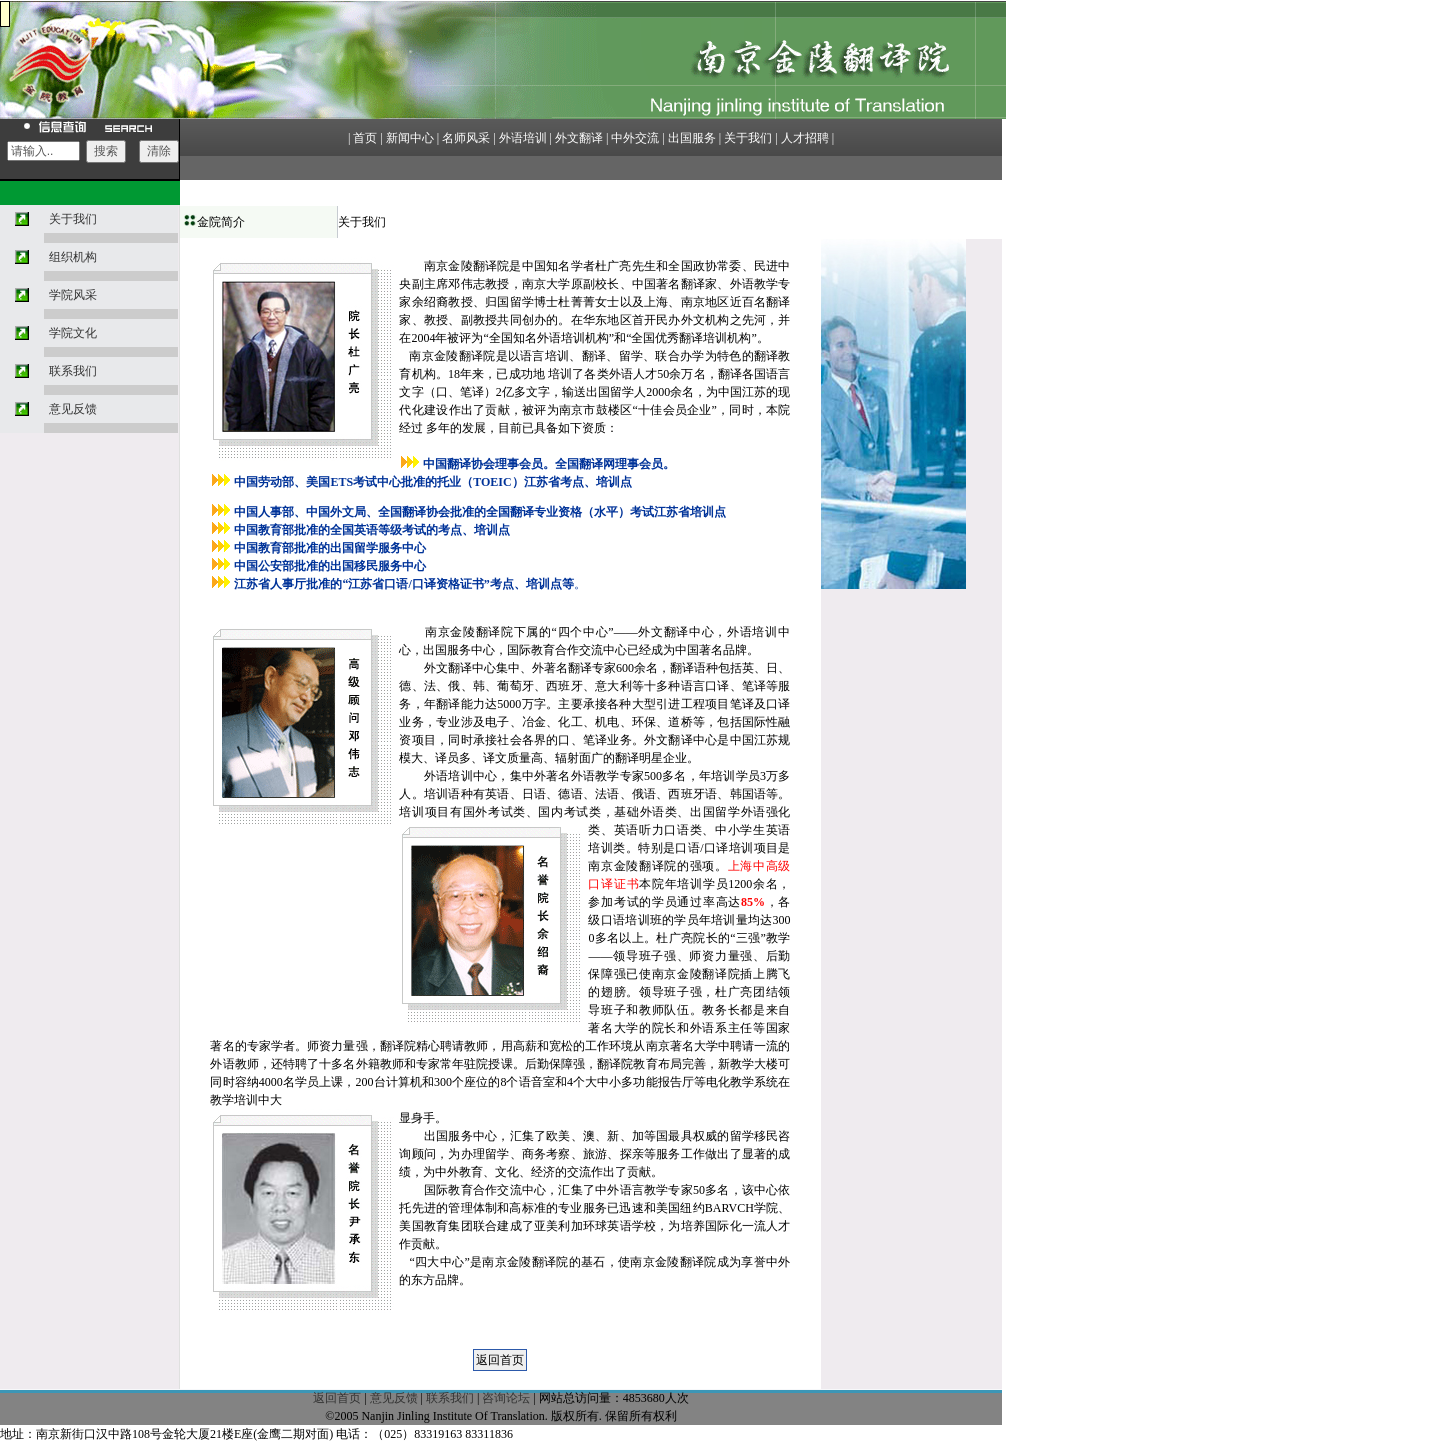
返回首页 (337, 1398)
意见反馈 (73, 409)
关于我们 (73, 219)
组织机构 (73, 257)
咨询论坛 (506, 1398)
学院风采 (73, 295)
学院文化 (73, 333)
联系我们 (73, 371)
